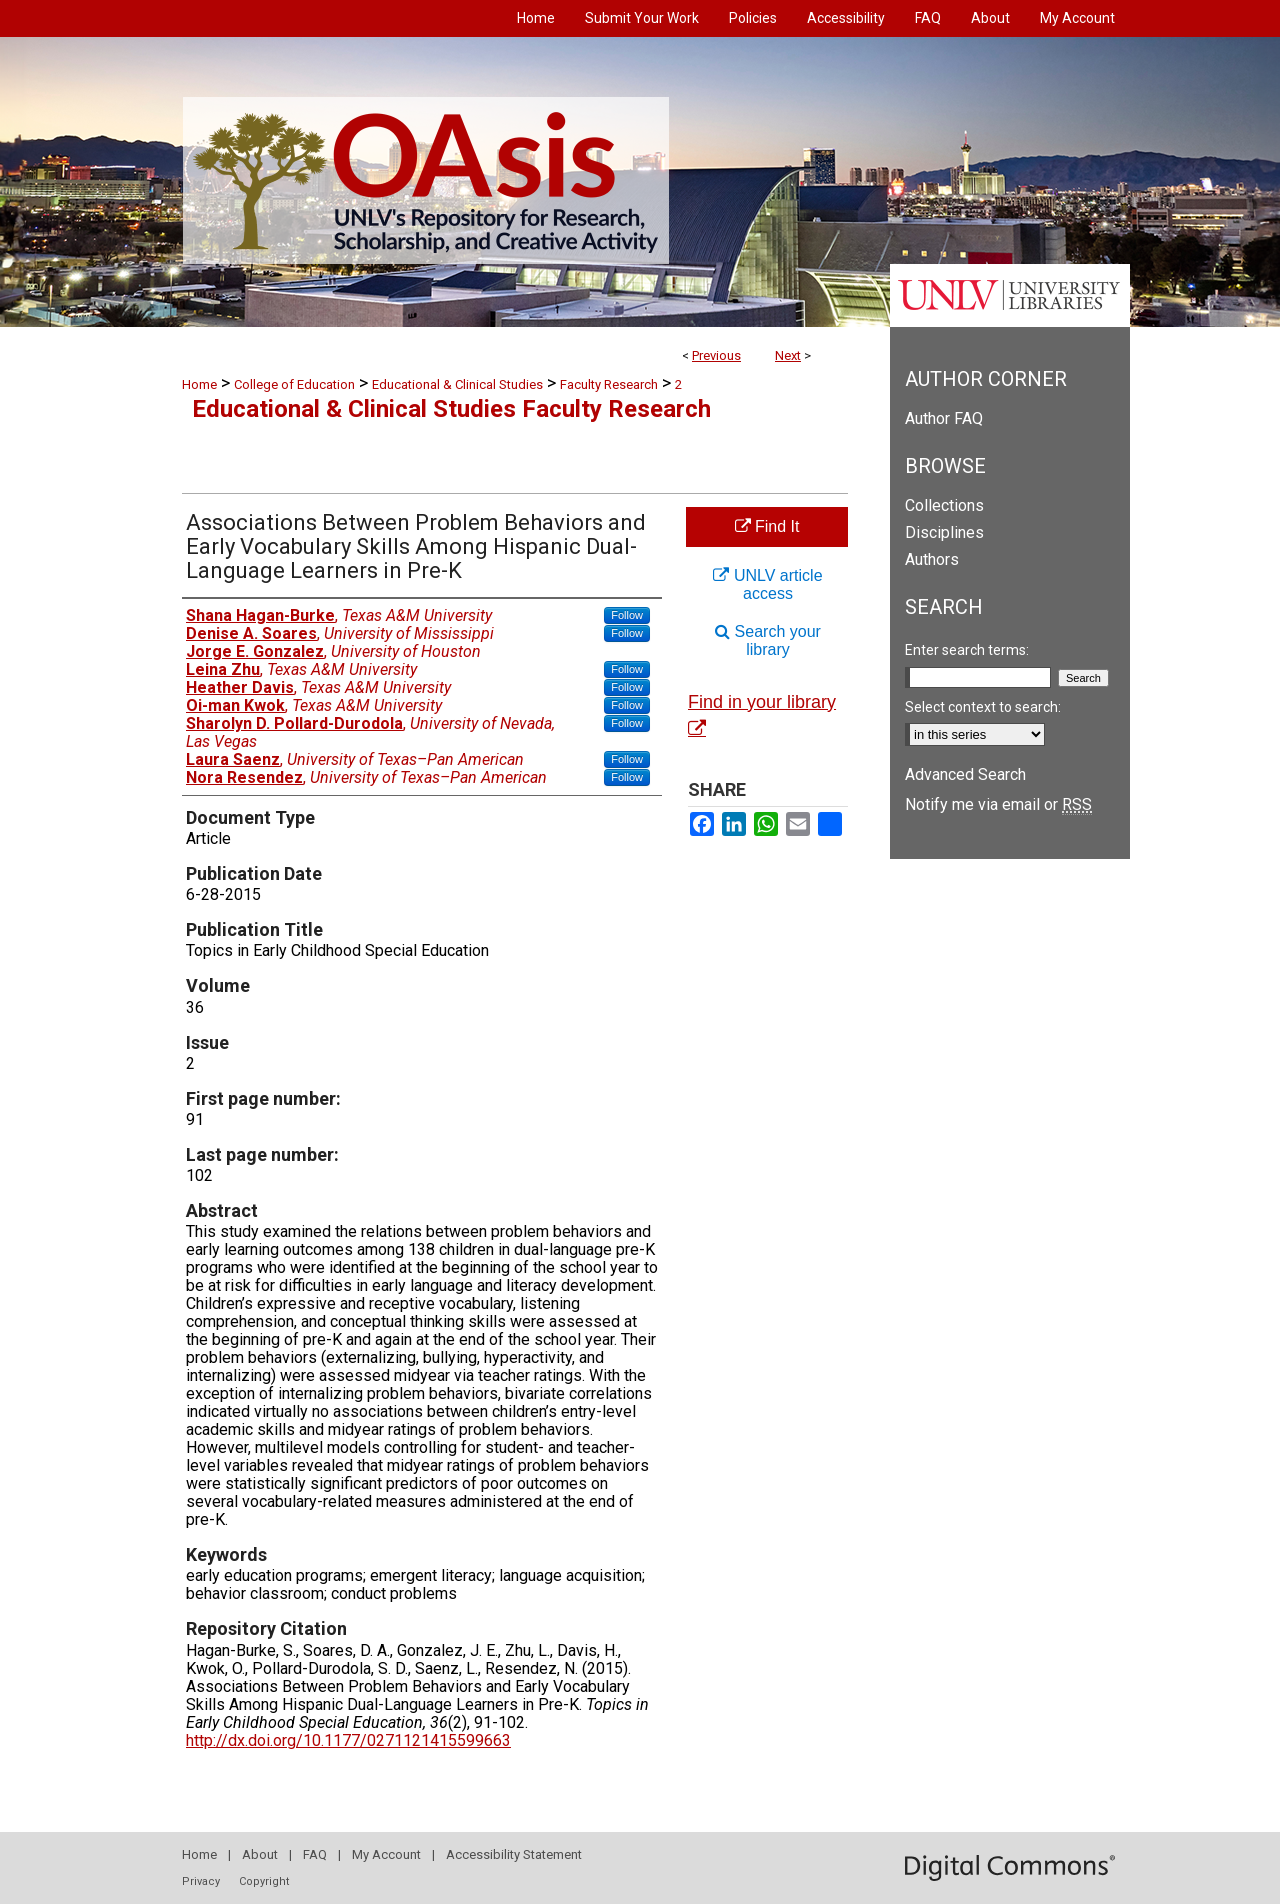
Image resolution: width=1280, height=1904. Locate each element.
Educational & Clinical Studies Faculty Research (451, 409)
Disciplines (944, 532)
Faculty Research (609, 384)
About (260, 1854)
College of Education (294, 384)
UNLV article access (767, 584)
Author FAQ (944, 418)
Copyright (264, 1881)
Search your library (768, 640)
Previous (716, 355)
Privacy (201, 1881)
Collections (944, 505)
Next (788, 355)
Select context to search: (983, 707)
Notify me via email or (998, 804)
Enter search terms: (967, 650)
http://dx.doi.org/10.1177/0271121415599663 (348, 1740)
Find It (767, 526)
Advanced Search (965, 774)
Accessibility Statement (514, 1854)
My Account (386, 1854)
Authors (932, 559)
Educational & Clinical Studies (457, 384)
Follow (627, 615)
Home (199, 384)
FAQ (315, 1854)
